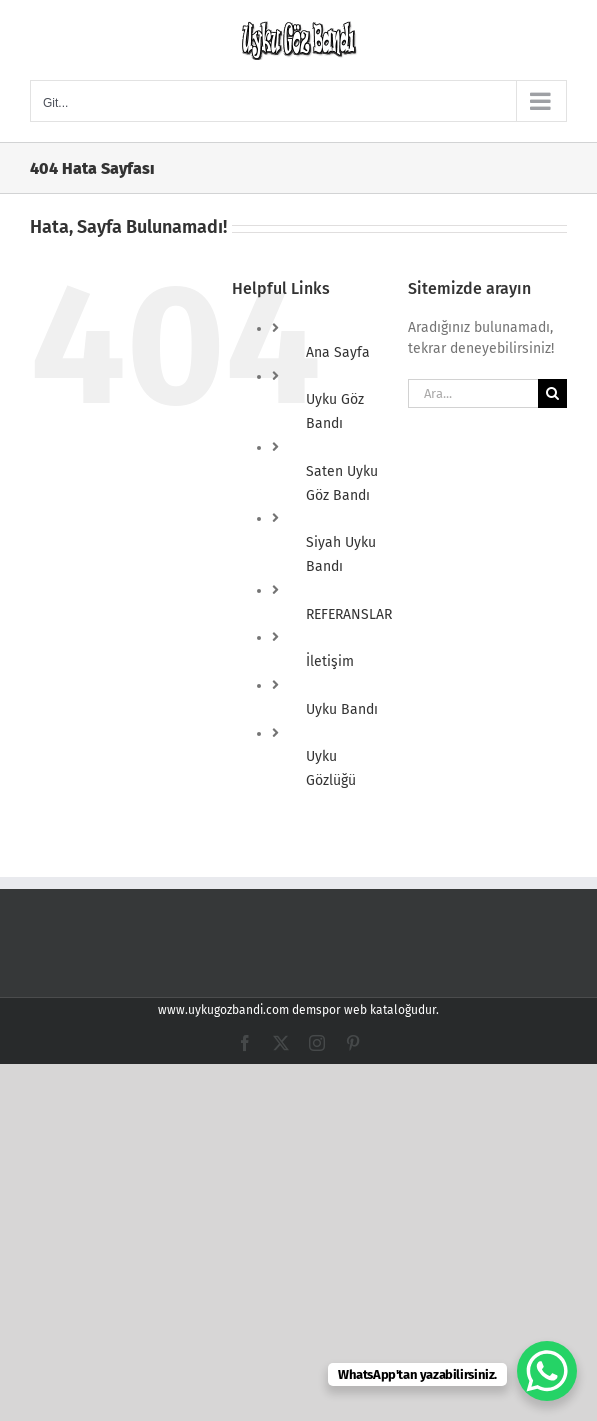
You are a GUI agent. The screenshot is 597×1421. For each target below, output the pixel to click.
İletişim (330, 661)
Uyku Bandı (342, 709)
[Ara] (552, 393)
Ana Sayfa (338, 352)
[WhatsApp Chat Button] (547, 1371)
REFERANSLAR (349, 614)
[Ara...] (473, 393)
